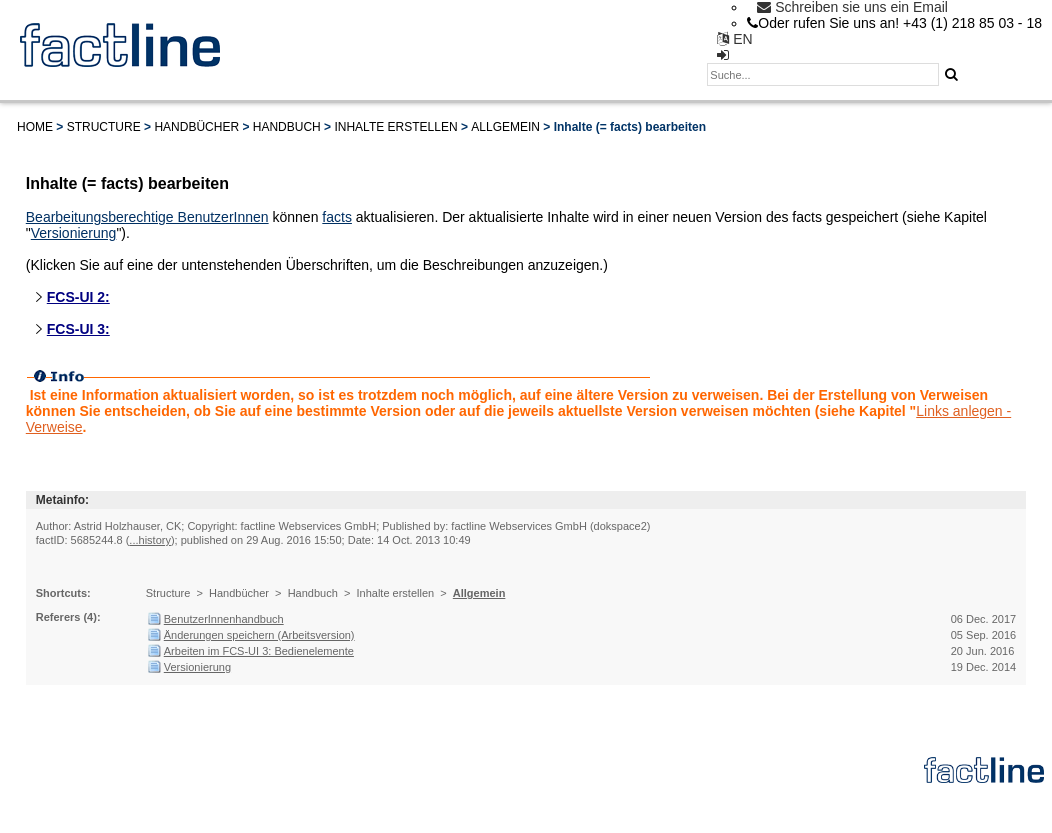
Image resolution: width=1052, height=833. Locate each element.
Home (35, 127)
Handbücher (196, 127)
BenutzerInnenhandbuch (224, 619)
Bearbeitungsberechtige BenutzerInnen (147, 217)
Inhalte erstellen (395, 127)
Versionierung (74, 233)
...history (150, 540)
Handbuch (287, 127)
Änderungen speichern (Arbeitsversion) (259, 635)
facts (337, 217)
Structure (104, 127)
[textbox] (823, 74)
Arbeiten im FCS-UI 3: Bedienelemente (259, 651)
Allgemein (505, 127)
